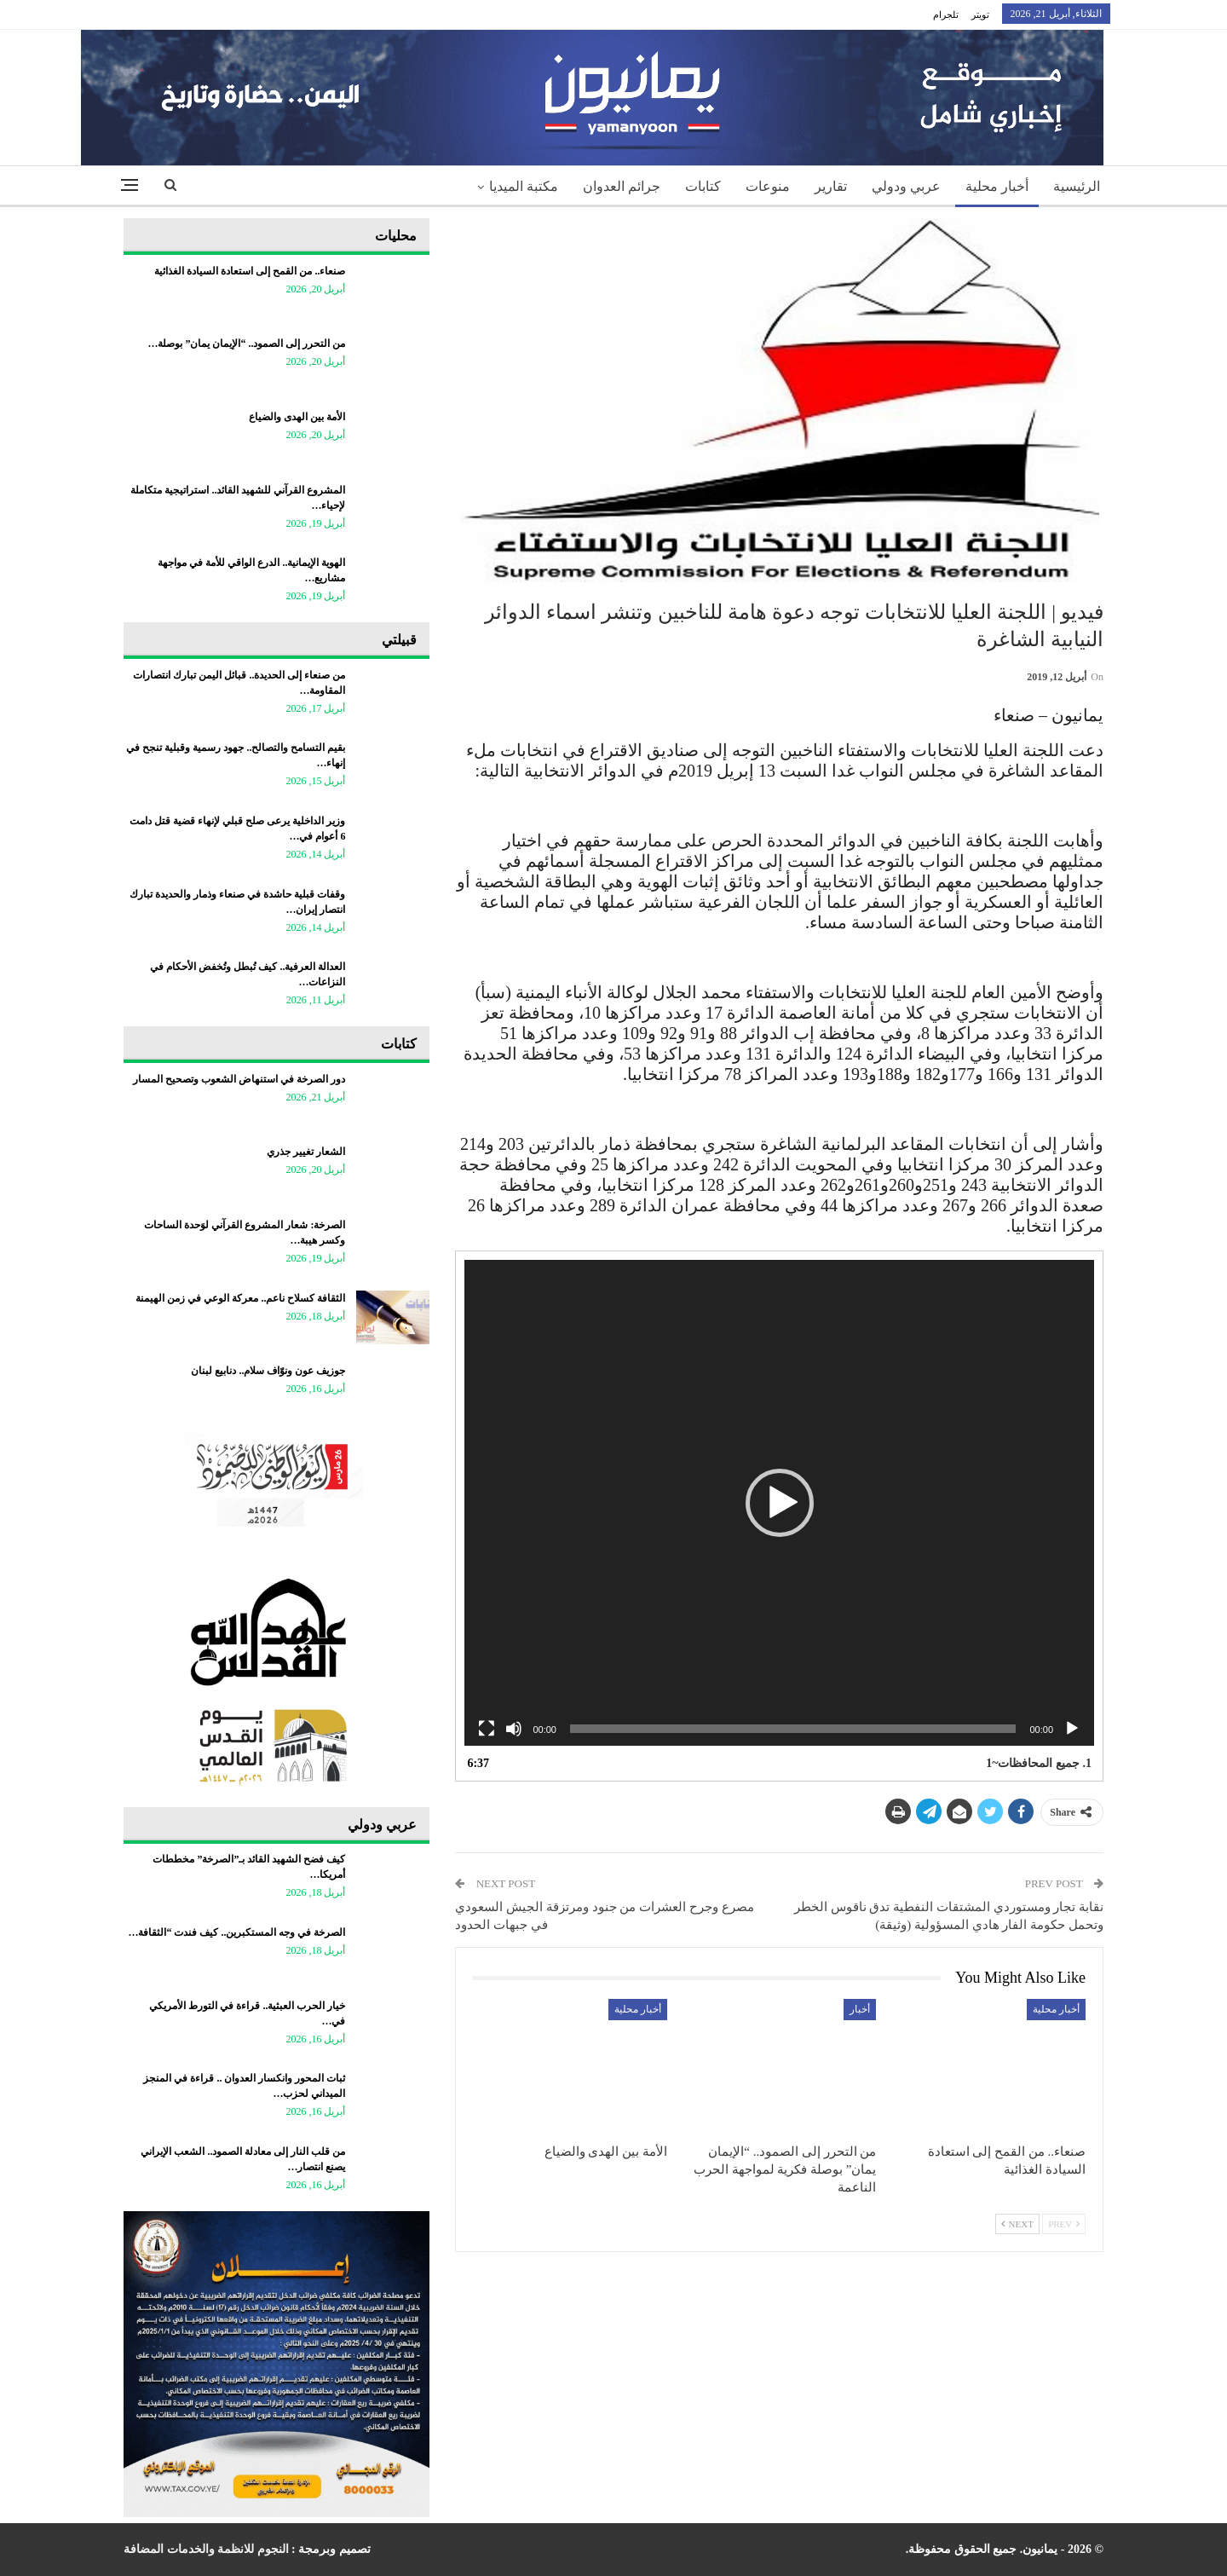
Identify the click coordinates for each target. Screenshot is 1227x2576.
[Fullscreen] (486, 1728)
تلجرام (946, 14)
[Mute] (513, 1728)
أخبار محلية (996, 186)
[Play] (1071, 1728)
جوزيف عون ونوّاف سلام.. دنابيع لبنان (268, 1371)
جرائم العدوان (621, 186)
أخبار (860, 2009)
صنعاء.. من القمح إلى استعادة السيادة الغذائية (249, 271)
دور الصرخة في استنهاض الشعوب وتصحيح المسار (239, 1079)
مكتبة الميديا (523, 186)
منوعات (768, 186)
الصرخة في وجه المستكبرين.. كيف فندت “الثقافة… (236, 1932)
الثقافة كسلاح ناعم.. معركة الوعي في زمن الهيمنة (240, 1298)
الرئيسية (1076, 186)
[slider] (793, 1728)
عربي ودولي (906, 186)
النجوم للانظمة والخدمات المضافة (206, 2549)
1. (1039, 1763)
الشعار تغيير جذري (306, 1152)
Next (1017, 2224)
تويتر (980, 14)
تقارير (831, 186)
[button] (780, 1503)
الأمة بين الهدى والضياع (297, 417)
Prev (1064, 2224)
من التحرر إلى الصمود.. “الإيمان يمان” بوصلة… (246, 343)
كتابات (703, 186)
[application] (779, 1503)
